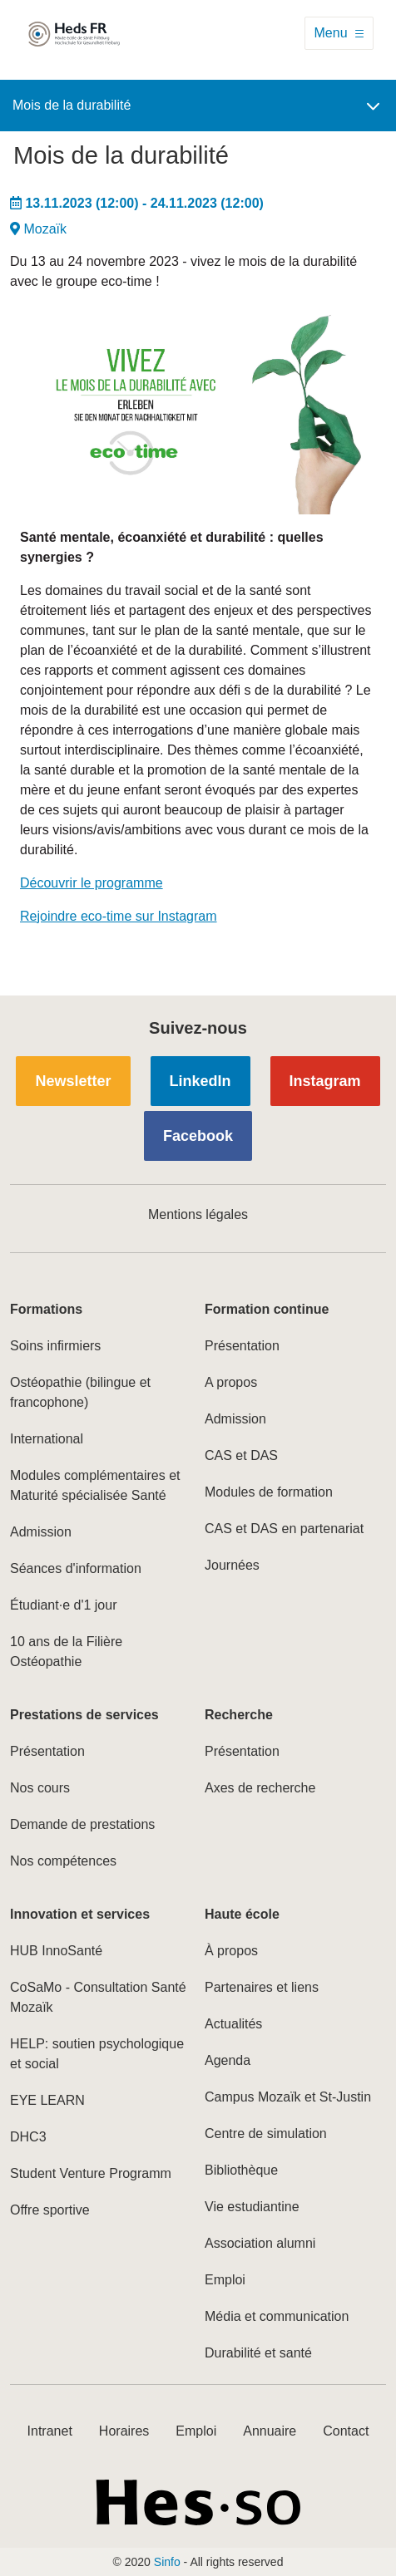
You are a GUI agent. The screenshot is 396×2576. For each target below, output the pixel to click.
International (46, 1439)
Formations (46, 1309)
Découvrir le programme (91, 883)
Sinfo (167, 2562)
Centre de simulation (266, 2133)
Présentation (242, 1346)
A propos (231, 1382)
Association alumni (260, 2243)
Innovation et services (80, 1914)
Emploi (225, 2280)
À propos (231, 1951)
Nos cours (40, 1788)
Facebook (198, 1136)
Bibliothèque (241, 2170)
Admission (41, 1532)
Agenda (227, 2060)
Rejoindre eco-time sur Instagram (118, 916)
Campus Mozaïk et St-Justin (288, 2097)
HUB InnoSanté (56, 1951)
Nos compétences (63, 1861)
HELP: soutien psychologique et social (97, 2054)
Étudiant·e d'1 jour (63, 1605)
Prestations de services (84, 1715)
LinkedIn (200, 1081)
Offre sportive (50, 2210)
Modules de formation (269, 1492)
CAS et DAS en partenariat (284, 1529)
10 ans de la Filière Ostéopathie (66, 1652)
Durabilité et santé (258, 2353)
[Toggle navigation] (339, 33)
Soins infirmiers (55, 1346)
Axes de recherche (260, 1788)
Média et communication (277, 2316)
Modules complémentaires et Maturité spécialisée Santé (95, 1485)
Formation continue (267, 1309)
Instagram (325, 1081)
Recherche (239, 1715)
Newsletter (73, 1081)
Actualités (233, 2024)
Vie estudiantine (252, 2207)
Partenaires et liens (262, 1987)
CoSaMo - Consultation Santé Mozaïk (98, 1997)
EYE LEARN (47, 2100)
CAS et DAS (241, 1455)
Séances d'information (75, 1568)
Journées (232, 1565)
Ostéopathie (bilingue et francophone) (80, 1392)
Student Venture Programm (90, 2173)
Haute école (242, 1914)
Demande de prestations (82, 1824)
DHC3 (28, 2137)
